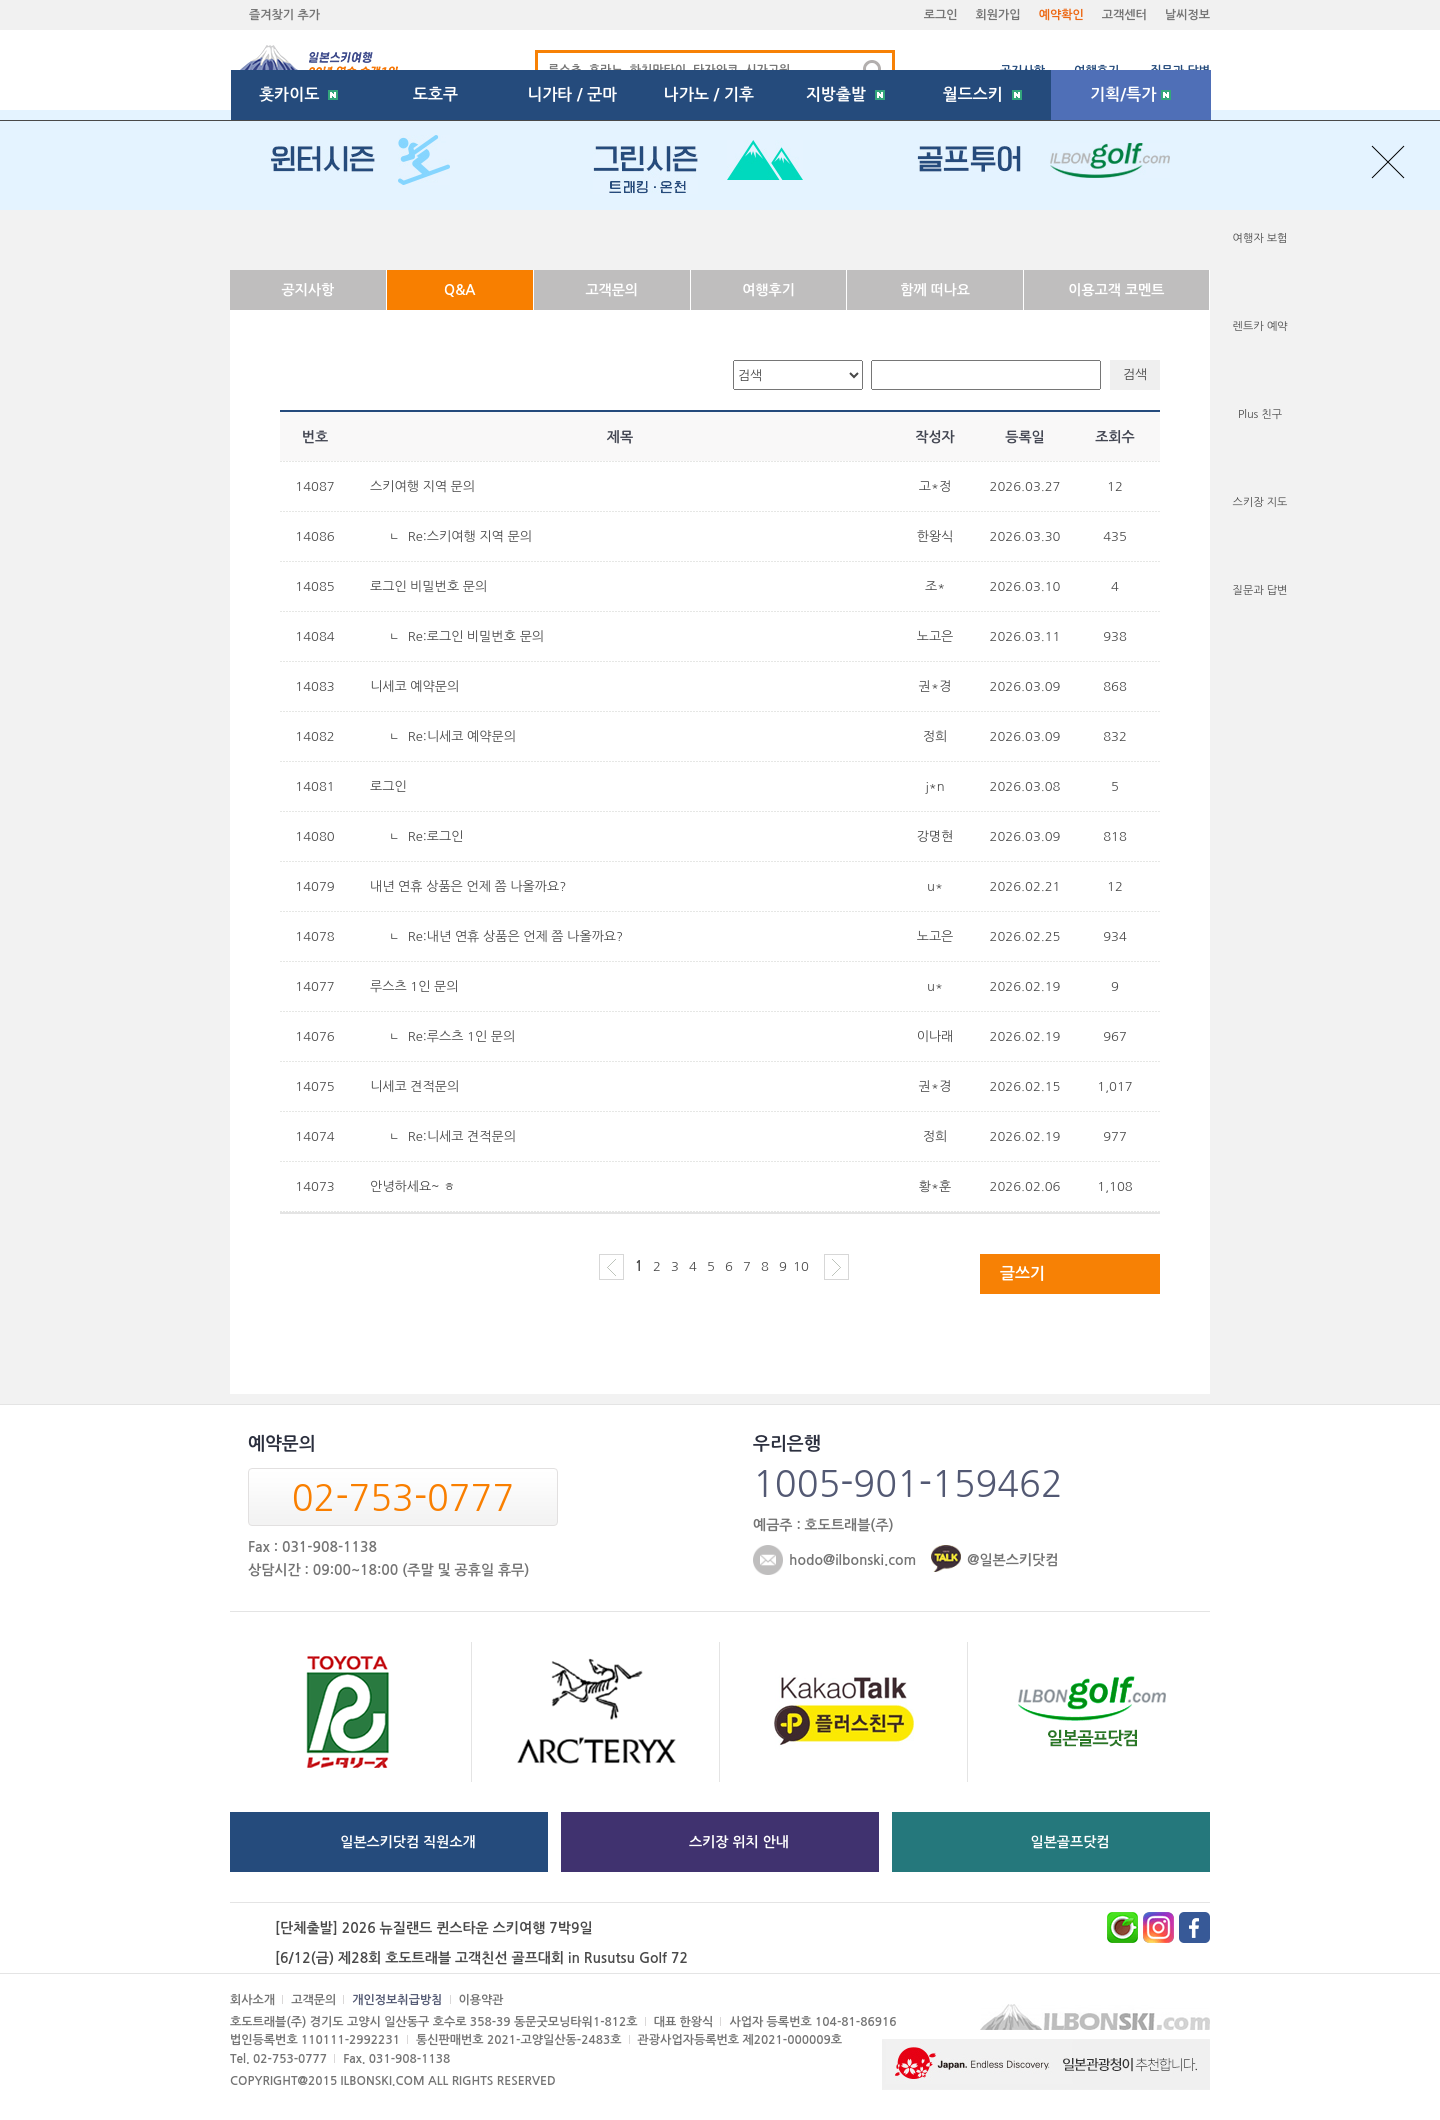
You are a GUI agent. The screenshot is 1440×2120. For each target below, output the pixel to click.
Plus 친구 (1260, 414)
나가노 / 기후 (709, 234)
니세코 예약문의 (414, 686)
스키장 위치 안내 (739, 1842)
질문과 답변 (1180, 71)
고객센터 (1124, 15)
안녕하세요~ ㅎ (412, 1186)
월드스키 (982, 234)
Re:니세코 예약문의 (462, 736)
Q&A (459, 290)
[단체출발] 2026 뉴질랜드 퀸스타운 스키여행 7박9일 (434, 1928)
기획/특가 (1130, 234)
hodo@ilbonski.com (852, 1560)
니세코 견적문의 (414, 1086)
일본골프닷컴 (1070, 1842)
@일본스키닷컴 (1012, 1560)
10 (801, 1266)
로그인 (941, 15)
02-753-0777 (403, 1498)
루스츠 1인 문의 (414, 986)
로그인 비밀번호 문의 (428, 586)
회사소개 (252, 2000)
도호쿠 (435, 234)
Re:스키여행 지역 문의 (470, 536)
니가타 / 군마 (572, 234)
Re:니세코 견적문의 (462, 1136)
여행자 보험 (1260, 238)
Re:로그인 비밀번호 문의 (476, 636)
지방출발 (845, 234)
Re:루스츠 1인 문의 (462, 1036)
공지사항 (1022, 71)
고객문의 (611, 290)
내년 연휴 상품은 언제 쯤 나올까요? (468, 886)
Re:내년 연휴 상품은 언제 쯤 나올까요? (515, 936)
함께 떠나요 (935, 290)
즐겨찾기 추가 (284, 15)
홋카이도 (298, 234)
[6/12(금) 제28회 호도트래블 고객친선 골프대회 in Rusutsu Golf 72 (481, 1958)
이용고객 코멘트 (1116, 290)
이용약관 (481, 2000)
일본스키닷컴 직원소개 (408, 1842)
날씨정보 (1187, 15)
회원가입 (998, 15)
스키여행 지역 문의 (422, 486)
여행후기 (1096, 71)
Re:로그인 (436, 836)
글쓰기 (1022, 1273)
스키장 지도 (1260, 502)
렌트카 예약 (1260, 326)
